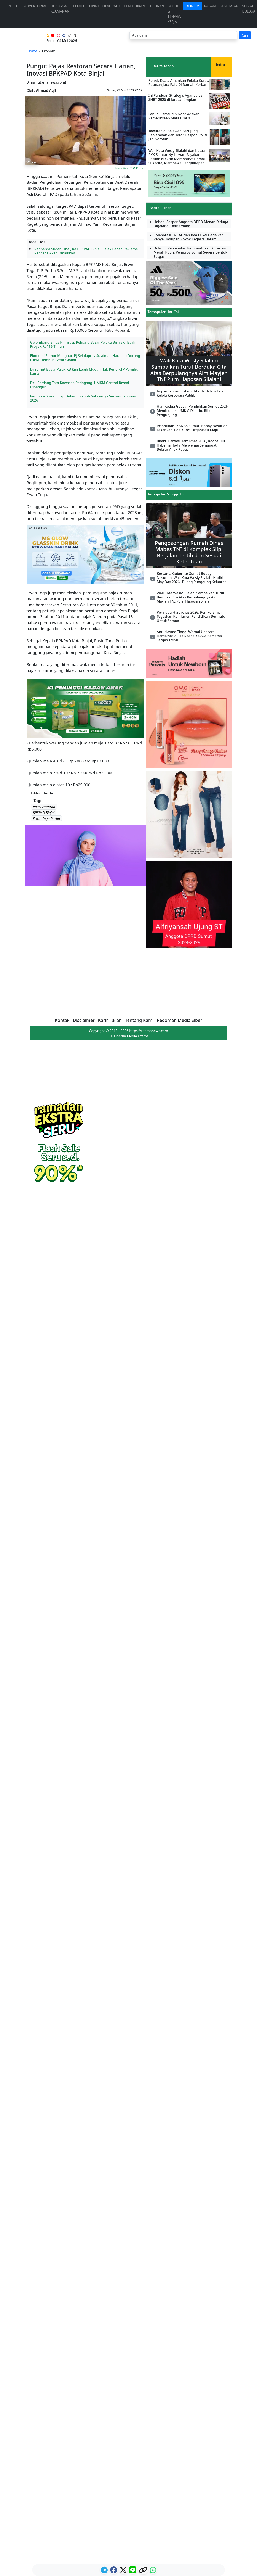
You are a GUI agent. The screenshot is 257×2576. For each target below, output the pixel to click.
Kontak (62, 955)
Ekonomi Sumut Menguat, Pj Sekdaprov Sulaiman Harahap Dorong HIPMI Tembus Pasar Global (85, 357)
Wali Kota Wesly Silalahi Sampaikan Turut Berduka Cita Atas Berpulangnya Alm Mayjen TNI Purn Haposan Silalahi (189, 370)
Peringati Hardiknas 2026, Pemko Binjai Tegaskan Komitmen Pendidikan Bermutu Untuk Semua (191, 616)
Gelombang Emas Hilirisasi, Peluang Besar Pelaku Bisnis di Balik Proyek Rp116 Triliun (82, 344)
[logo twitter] (123, 2571)
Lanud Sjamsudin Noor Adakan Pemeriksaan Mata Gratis (174, 116)
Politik (14, 6)
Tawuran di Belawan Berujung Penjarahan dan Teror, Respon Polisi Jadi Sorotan (177, 135)
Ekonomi (192, 6)
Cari (245, 35)
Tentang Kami (139, 955)
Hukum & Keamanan (59, 9)
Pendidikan (134, 6)
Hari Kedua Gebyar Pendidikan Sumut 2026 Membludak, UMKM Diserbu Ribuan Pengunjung (192, 410)
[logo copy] (143, 2571)
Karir (103, 955)
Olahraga (111, 6)
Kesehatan (229, 6)
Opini (94, 6)
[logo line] (133, 2571)
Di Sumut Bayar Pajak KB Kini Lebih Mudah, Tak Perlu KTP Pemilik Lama (84, 371)
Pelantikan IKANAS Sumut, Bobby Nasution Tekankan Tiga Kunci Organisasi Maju (192, 427)
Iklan (116, 955)
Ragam (210, 6)
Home (32, 51)
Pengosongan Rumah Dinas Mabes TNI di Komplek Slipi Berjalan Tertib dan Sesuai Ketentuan (189, 552)
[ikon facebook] (114, 2571)
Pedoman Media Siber (179, 955)
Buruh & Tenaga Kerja (174, 14)
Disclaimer (84, 955)
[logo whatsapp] (153, 2571)
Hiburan (156, 6)
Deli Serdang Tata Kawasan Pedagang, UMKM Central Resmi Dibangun (79, 384)
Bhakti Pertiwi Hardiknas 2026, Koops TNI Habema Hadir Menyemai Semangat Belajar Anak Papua (191, 445)
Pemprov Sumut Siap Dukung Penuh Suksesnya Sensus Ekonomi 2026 (83, 398)
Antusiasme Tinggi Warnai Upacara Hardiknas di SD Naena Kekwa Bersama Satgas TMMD (189, 635)
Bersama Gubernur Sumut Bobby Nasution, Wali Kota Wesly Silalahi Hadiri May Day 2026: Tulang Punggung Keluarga (192, 577)
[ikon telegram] (104, 2571)
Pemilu (79, 6)
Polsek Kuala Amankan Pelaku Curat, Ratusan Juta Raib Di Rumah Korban (178, 82)
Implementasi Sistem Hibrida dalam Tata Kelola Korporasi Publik (190, 393)
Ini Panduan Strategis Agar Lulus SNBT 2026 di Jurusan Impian (175, 97)
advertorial (35, 6)
